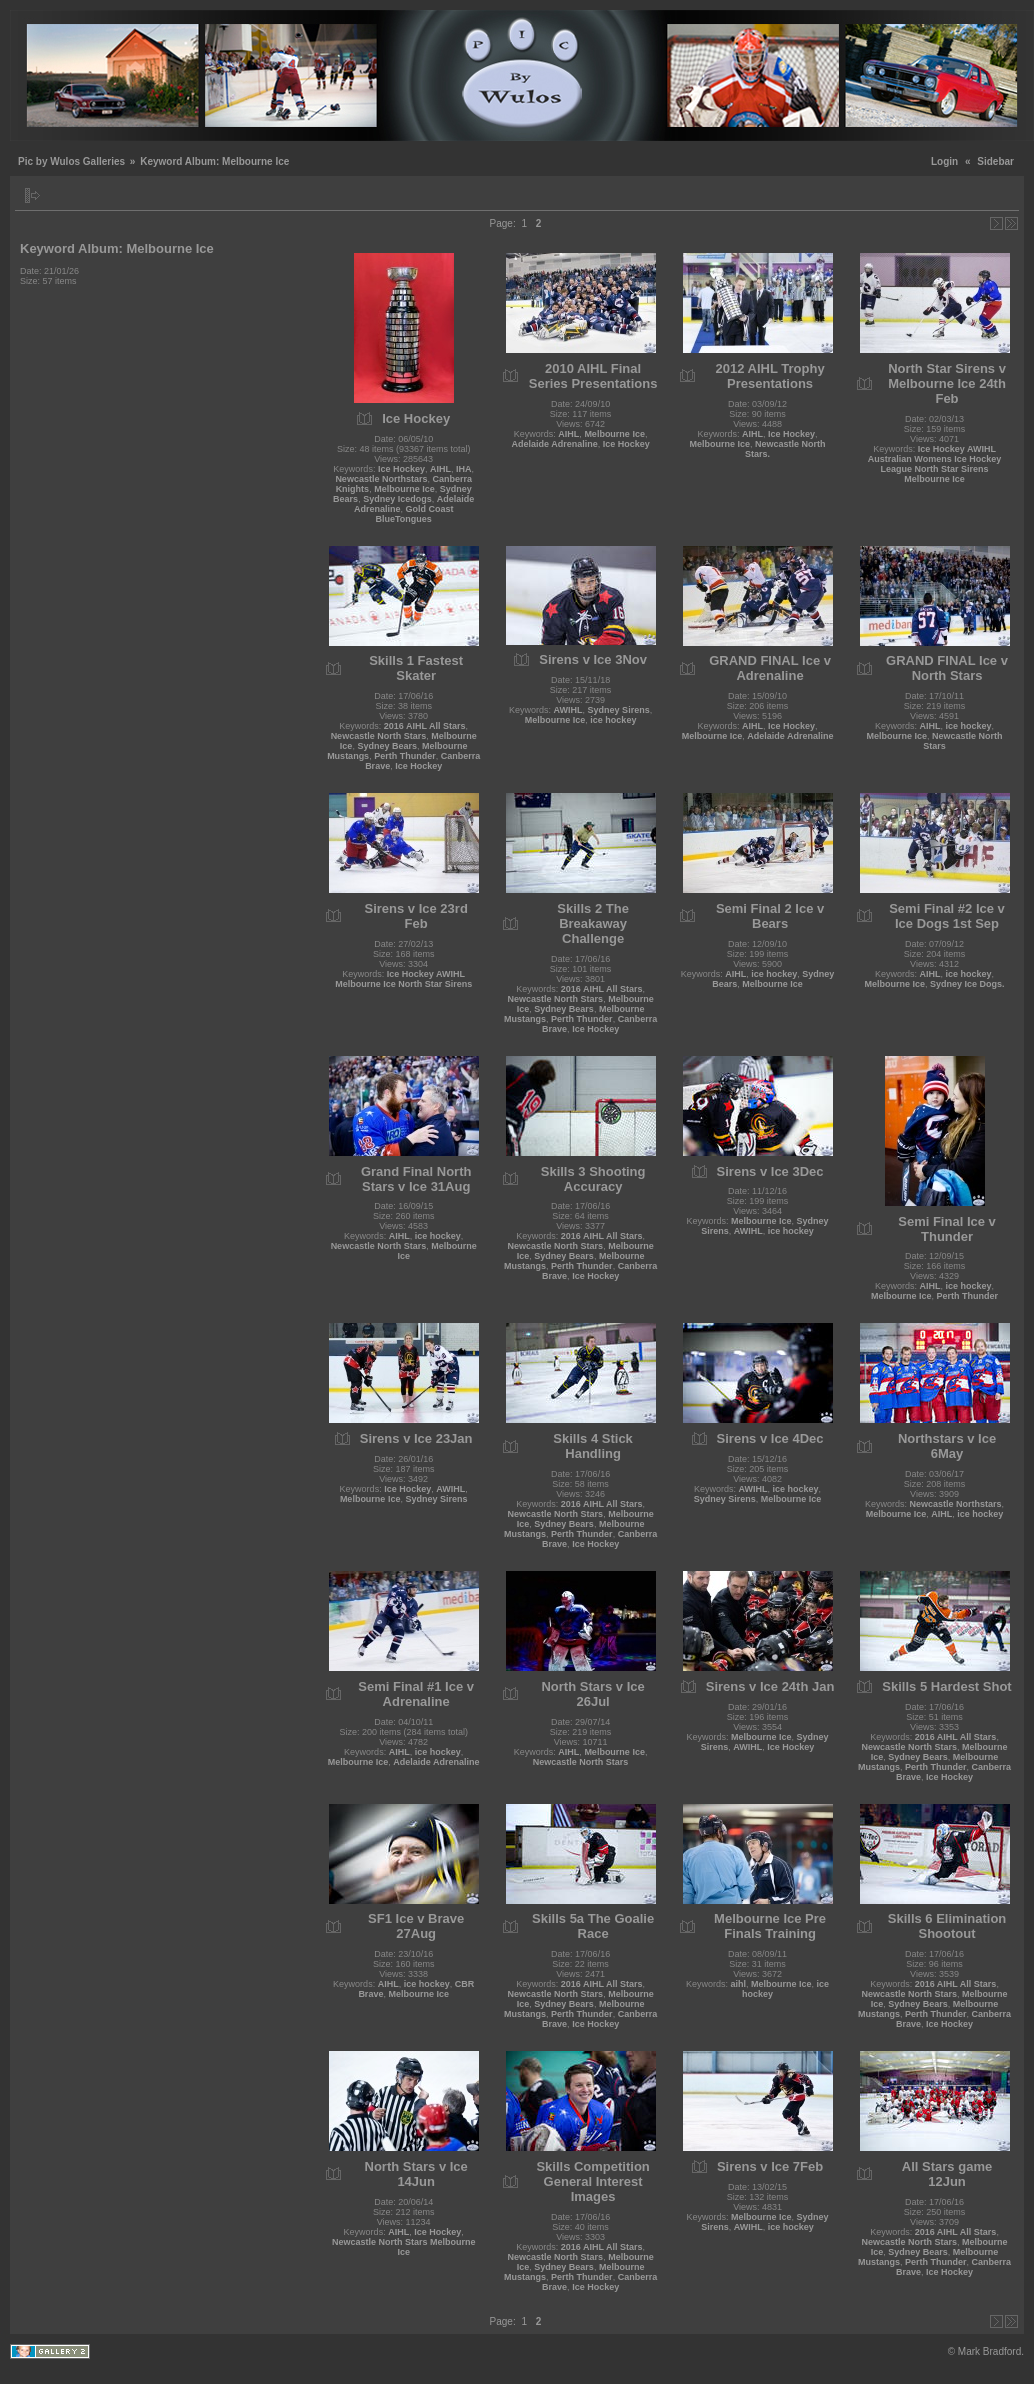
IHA (464, 469)
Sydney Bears (387, 746)
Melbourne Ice (404, 489)
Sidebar (995, 161)
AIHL (440, 469)
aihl (739, 1984)
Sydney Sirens (619, 710)
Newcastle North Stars (379, 736)
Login (944, 161)
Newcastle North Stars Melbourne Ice (404, 2247)
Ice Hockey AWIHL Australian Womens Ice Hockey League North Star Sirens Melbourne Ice (934, 464)
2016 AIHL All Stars (425, 726)
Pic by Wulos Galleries (71, 161)
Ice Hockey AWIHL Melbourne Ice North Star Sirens (403, 979)
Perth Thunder (405, 756)
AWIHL (568, 710)
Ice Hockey (401, 469)
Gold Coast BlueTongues (414, 514)
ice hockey (613, 720)
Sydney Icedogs (397, 499)
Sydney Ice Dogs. (967, 984)
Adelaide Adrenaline (554, 444)
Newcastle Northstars (381, 479)
